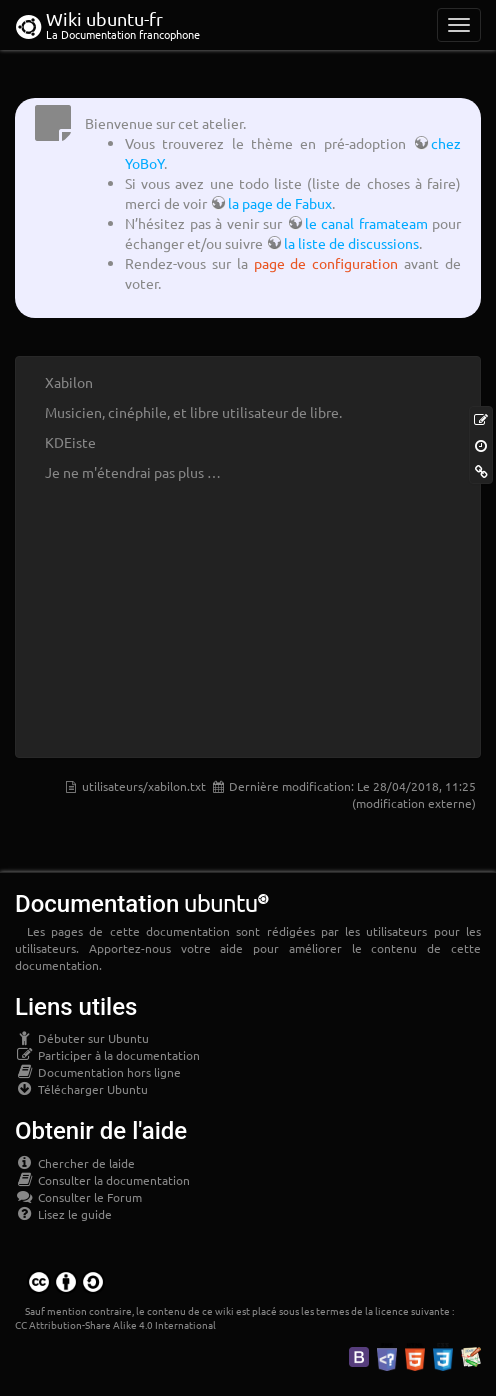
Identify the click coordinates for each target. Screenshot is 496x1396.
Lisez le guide (63, 1214)
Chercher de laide (75, 1163)
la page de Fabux (280, 203)
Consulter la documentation (102, 1180)
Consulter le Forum (78, 1197)
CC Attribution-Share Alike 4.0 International (115, 1324)
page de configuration (326, 263)
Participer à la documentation (107, 1055)
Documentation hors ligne (98, 1072)
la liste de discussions (351, 243)
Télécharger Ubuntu (81, 1089)
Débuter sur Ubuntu (82, 1038)
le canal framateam (366, 223)
